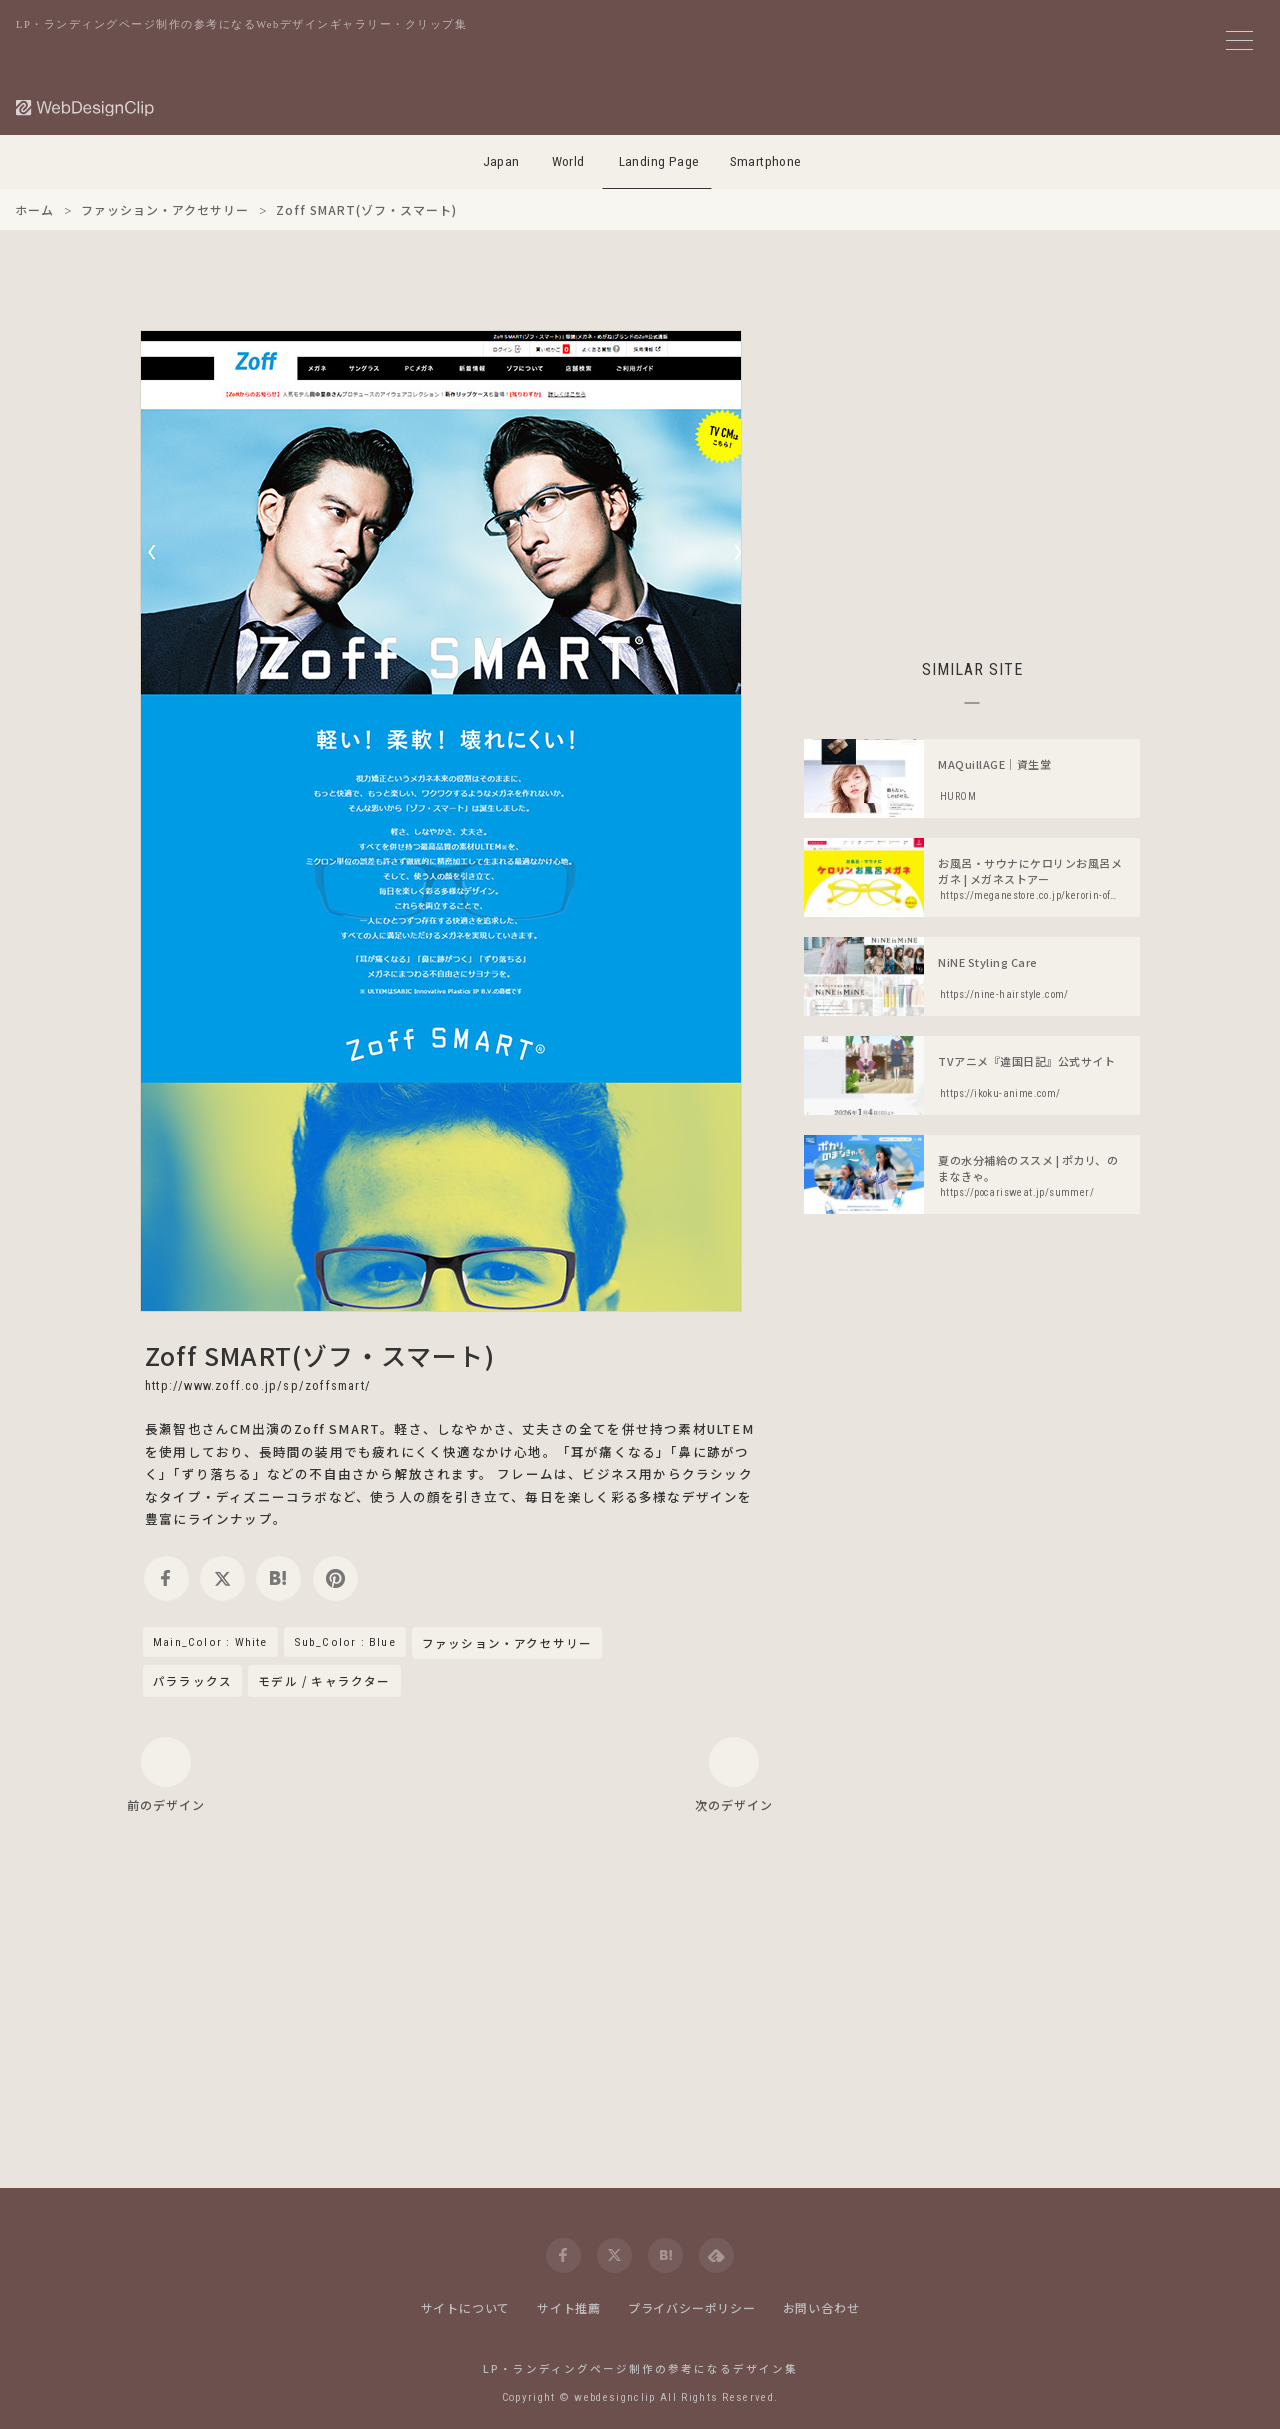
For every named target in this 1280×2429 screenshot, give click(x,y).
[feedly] (716, 2255)
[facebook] (166, 1578)
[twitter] (222, 1578)
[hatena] (278, 1578)
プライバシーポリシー (692, 2307)
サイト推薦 (569, 2307)
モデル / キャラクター (324, 1681)
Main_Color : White (210, 1642)
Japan (501, 161)
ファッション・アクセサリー (507, 1644)
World (568, 161)
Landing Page (659, 161)
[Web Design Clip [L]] (86, 107)
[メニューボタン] (1239, 40)
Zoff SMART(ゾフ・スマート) (320, 1355)
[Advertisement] (972, 470)
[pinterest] (335, 1578)
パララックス (192, 1681)
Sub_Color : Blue (345, 1642)
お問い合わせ (821, 2307)
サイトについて (466, 2307)
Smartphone (766, 161)
